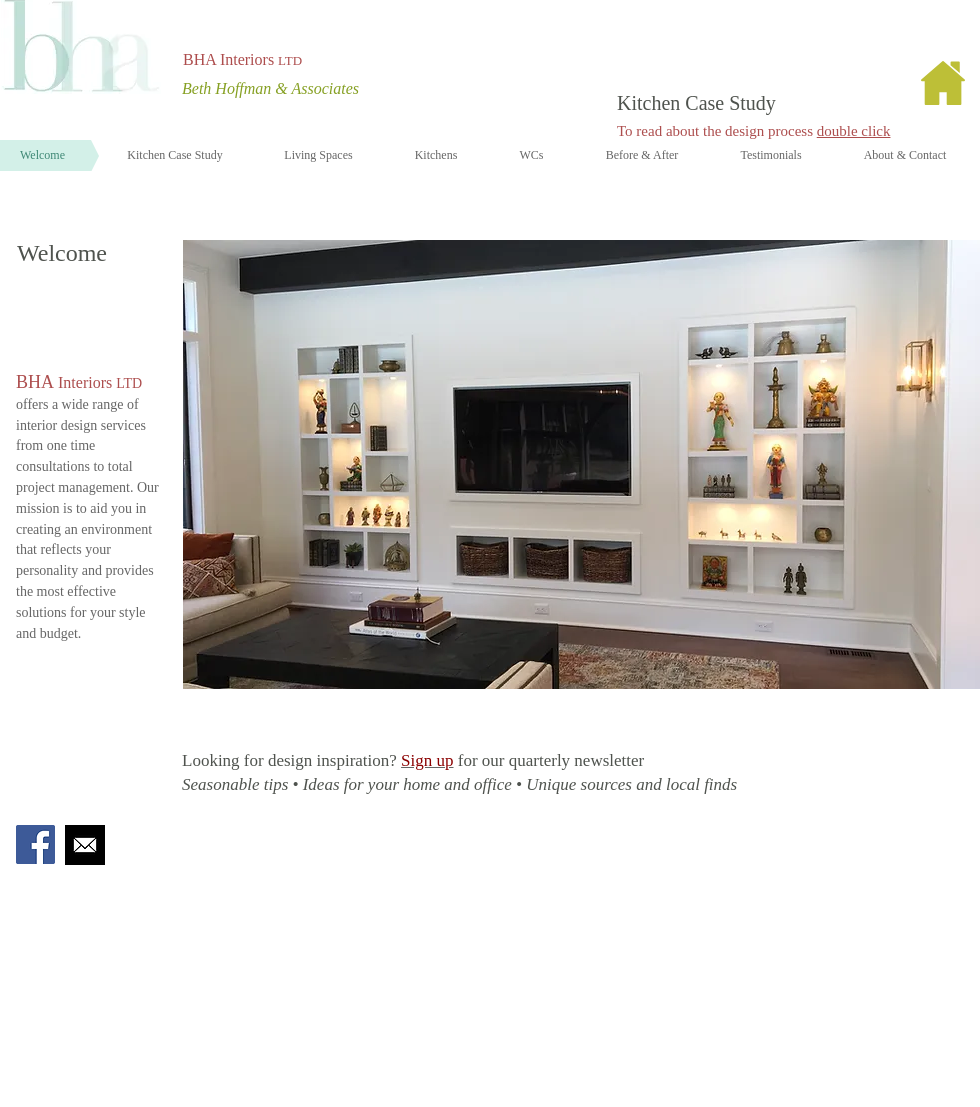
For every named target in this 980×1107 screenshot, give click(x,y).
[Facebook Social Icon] (35, 844)
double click (854, 131)
